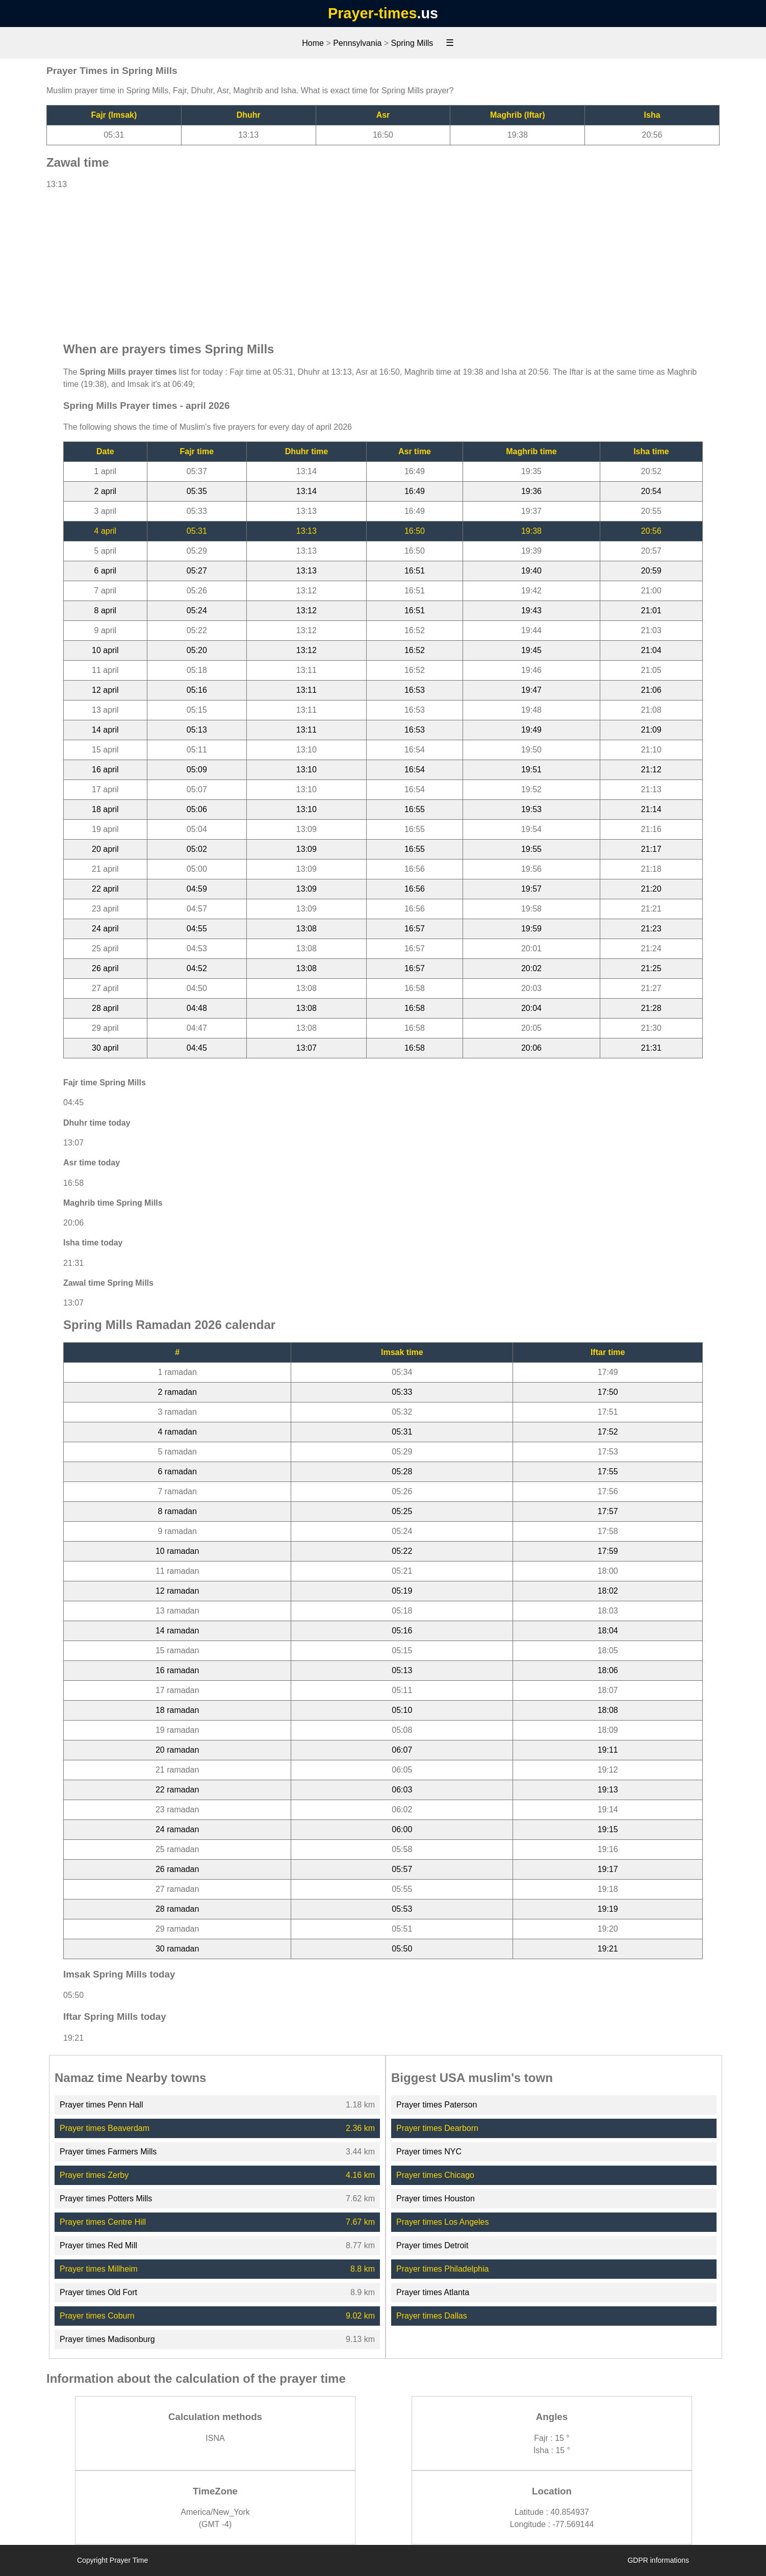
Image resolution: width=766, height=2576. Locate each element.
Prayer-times (372, 13)
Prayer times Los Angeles (442, 2222)
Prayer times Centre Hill (103, 2222)
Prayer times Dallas (431, 2315)
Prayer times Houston (435, 2198)
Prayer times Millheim (99, 2269)
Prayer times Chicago (435, 2175)
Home (313, 43)
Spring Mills (412, 43)
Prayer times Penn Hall (101, 2104)
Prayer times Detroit (432, 2245)
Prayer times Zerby (94, 2175)
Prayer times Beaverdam (104, 2128)
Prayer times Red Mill (98, 2245)
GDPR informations (658, 2560)
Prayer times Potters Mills (106, 2198)
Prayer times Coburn (97, 2315)
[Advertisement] (383, 260)
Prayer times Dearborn (437, 2128)
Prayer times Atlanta (432, 2292)
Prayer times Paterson (436, 2104)
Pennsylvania (357, 43)
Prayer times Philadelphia (442, 2269)
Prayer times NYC (429, 2151)
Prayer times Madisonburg (107, 2339)
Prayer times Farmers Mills (108, 2151)
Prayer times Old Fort (98, 2292)
